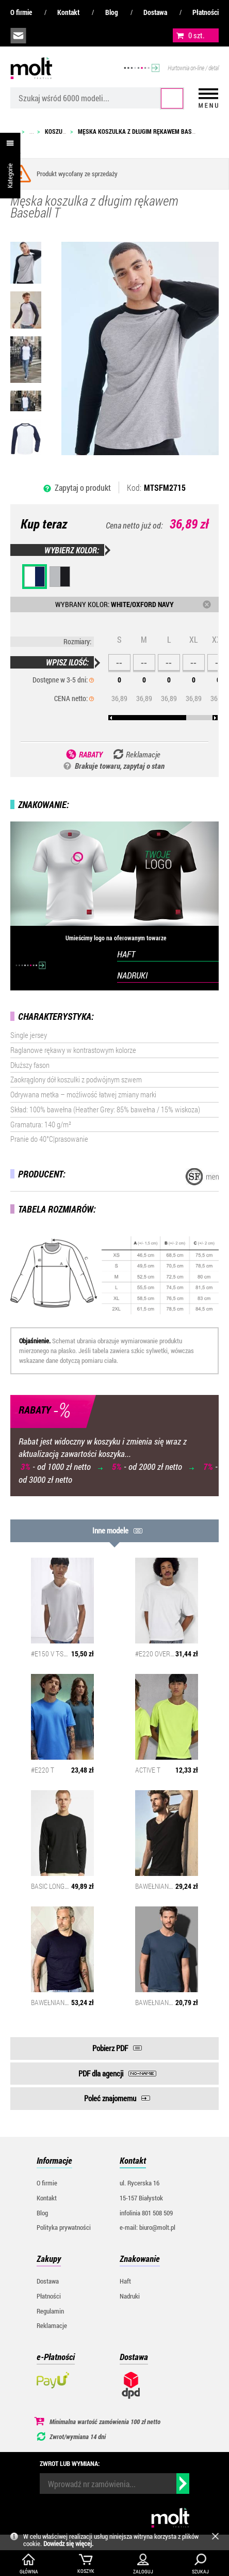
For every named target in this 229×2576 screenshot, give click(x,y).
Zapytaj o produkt (83, 487)
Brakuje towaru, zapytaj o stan (120, 766)
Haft (125, 2281)
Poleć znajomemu (110, 2098)
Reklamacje (52, 2325)
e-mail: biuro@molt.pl (147, 2227)
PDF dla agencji (100, 2073)
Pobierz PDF (110, 2048)
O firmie (21, 12)
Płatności (205, 12)
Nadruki (130, 2296)
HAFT (126, 954)
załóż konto (88, 35)
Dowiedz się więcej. (68, 2543)
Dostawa (155, 12)
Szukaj (172, 98)
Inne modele (110, 1530)
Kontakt (68, 12)
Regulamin (50, 2311)
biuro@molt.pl (18, 35)
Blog (111, 12)
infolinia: (42, 35)
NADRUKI (132, 975)
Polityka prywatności (64, 2227)
